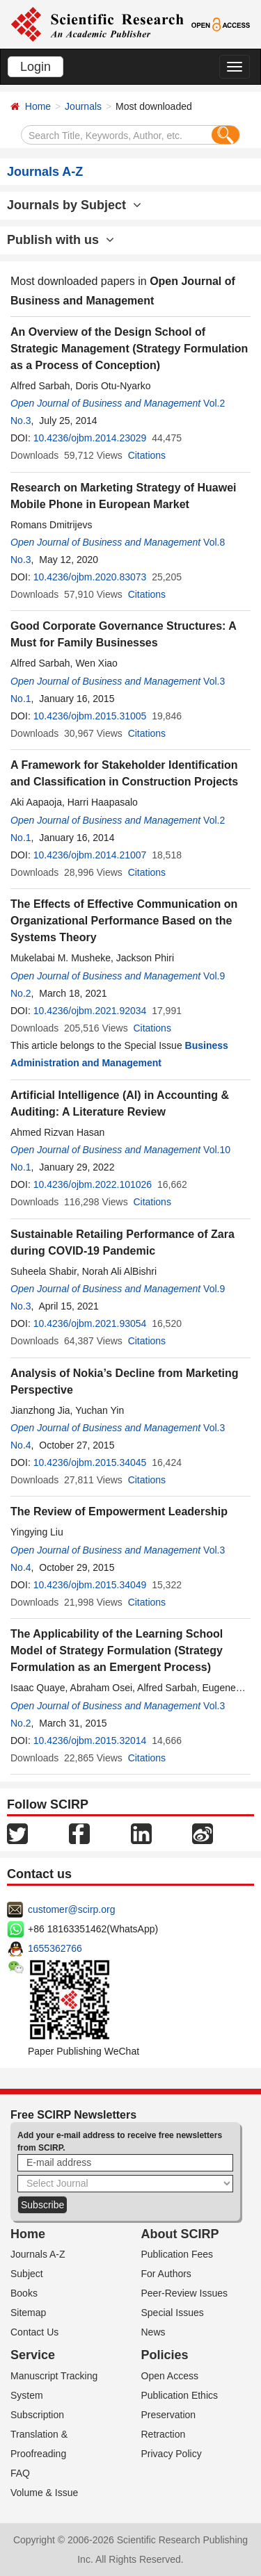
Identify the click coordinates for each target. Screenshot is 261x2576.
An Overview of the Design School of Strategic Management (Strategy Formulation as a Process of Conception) (129, 348)
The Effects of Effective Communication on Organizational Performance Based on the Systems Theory (123, 920)
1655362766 (55, 1948)
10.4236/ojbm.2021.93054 (90, 1323)
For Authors (166, 2273)
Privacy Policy (171, 2453)
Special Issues (172, 2312)
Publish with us (60, 240)
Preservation (168, 2414)
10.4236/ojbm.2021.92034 (90, 1010)
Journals (83, 106)
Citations (147, 455)
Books (24, 2293)
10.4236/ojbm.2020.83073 (90, 576)
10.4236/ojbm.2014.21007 (90, 855)
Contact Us (34, 2332)
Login (35, 67)
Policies (165, 2355)
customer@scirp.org (71, 1909)
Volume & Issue (44, 2492)
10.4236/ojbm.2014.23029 (90, 437)
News (153, 2332)
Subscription (37, 2414)
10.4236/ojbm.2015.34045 (90, 1462)
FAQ (20, 2473)
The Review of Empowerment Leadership (119, 1511)
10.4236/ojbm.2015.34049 (90, 1584)
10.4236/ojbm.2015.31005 (90, 716)
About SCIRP (180, 2234)
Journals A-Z (37, 2254)
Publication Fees (177, 2254)
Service (32, 2355)
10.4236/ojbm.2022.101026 (92, 1184)
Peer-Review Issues (184, 2293)
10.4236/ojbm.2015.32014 (90, 1740)
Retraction (163, 2434)
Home (38, 106)
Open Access (170, 2375)
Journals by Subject (74, 205)
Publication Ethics (180, 2395)
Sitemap (28, 2312)
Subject (26, 2273)
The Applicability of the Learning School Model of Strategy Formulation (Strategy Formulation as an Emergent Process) (116, 1650)
